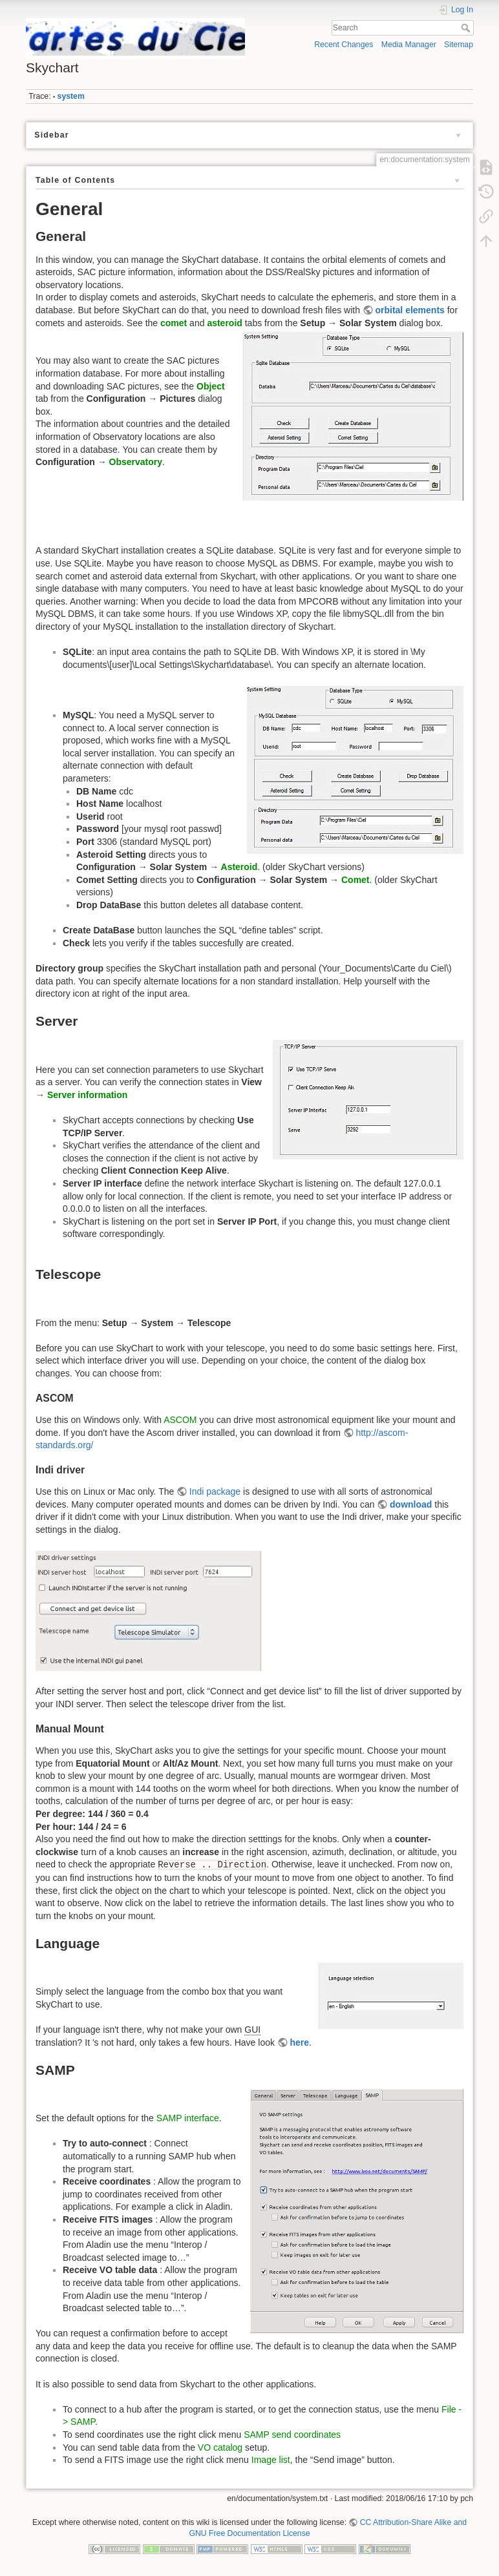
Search (467, 27)
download (411, 1504)
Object (210, 386)
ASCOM (180, 1420)
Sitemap (458, 44)
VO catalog (220, 2447)
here (299, 2042)
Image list (270, 2460)
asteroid (224, 323)
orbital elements (409, 310)
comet (173, 323)
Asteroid (239, 867)
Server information (87, 1095)
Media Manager (408, 44)
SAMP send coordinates (292, 2434)
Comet (355, 880)
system (71, 96)
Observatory (135, 462)
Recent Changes (343, 44)
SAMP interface (187, 2118)
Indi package (214, 1491)
